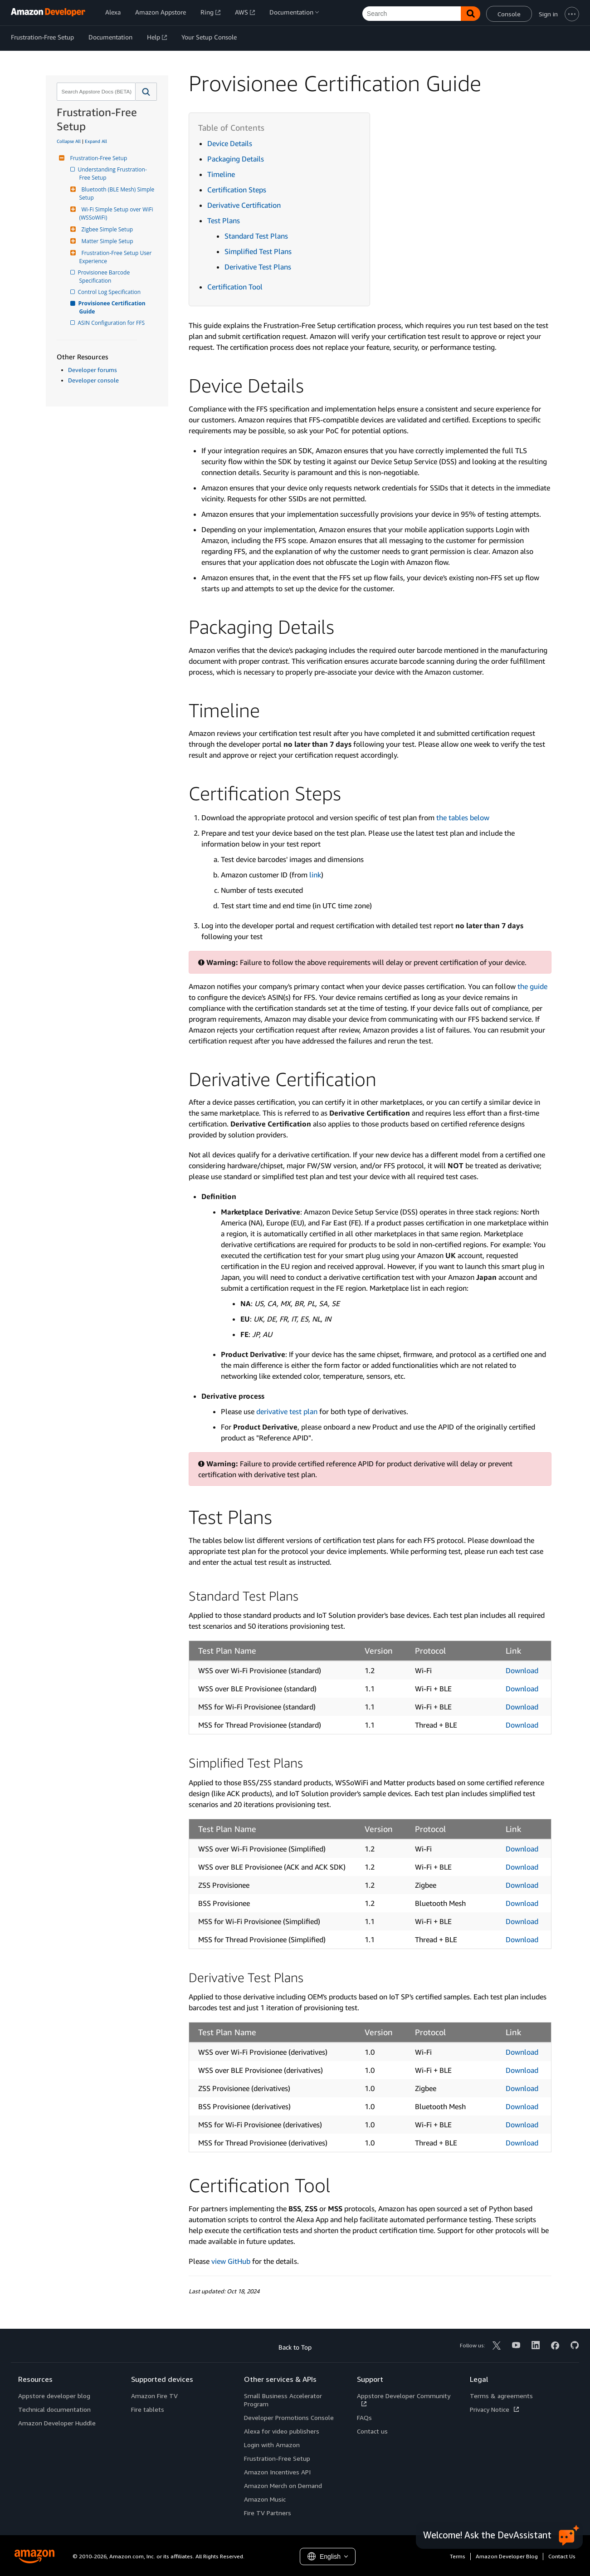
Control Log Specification (110, 292)
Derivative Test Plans (257, 266)
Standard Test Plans (256, 235)
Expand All (96, 141)
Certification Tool (235, 286)
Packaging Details (235, 158)
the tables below (462, 817)
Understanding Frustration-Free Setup (113, 173)
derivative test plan (286, 1411)
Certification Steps (236, 189)
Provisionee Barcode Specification (105, 276)
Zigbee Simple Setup (106, 229)
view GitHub (230, 2261)
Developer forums (92, 369)
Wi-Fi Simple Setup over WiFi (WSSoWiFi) (117, 213)
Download (522, 1670)
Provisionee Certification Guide (113, 307)
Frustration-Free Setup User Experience (116, 257)
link (315, 874)
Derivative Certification (244, 205)
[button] (146, 92)
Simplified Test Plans (258, 251)
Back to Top (295, 2347)
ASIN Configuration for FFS (112, 323)
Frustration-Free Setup (97, 158)
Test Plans (223, 220)
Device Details (229, 143)
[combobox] (95, 92)
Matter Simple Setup (106, 241)
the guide (532, 986)
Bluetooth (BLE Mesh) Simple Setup (117, 193)
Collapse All (69, 141)
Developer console (93, 380)
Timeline (221, 174)
